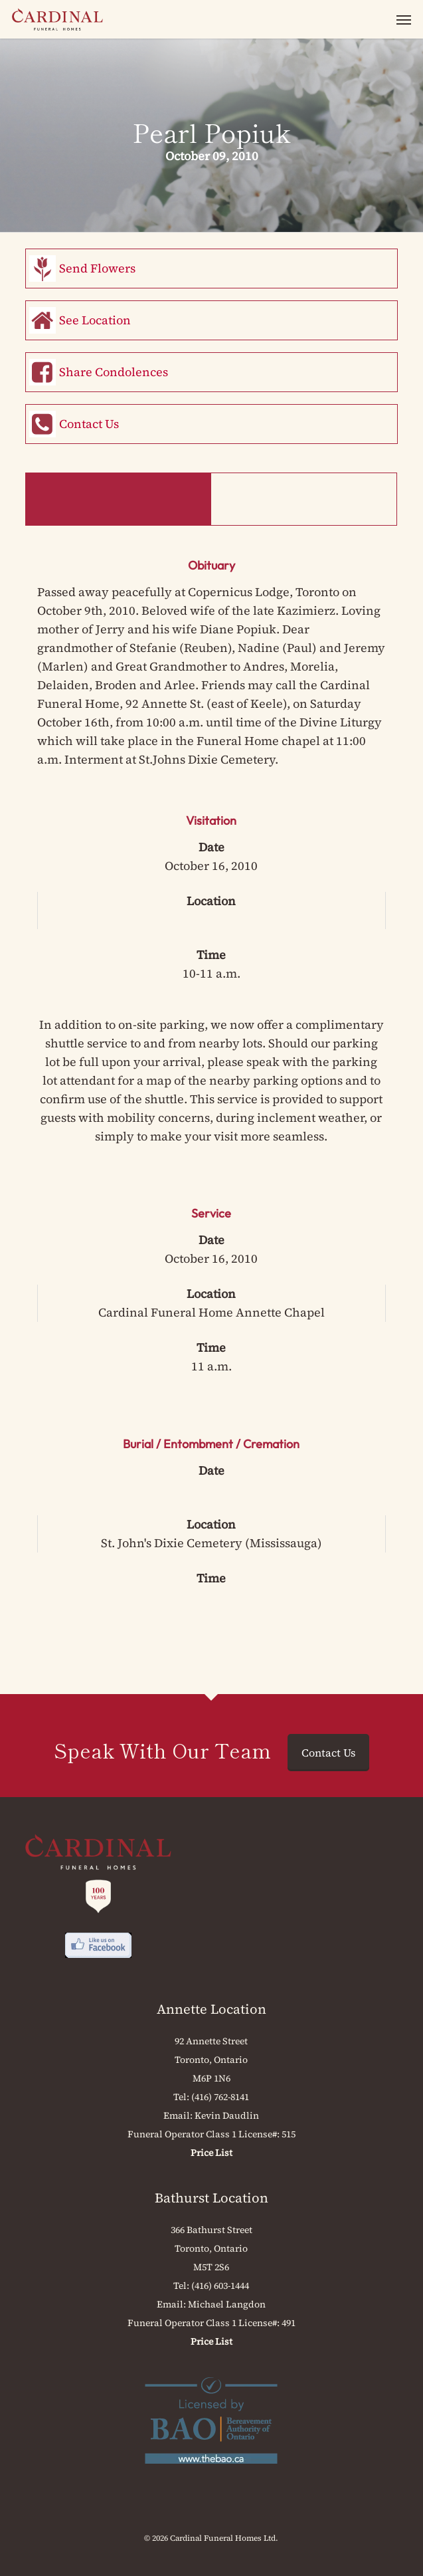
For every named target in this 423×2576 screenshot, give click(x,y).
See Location (95, 320)
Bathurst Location (211, 2198)
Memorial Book (303, 499)
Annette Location (211, 2009)
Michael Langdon (227, 2304)
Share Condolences (113, 372)
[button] (403, 19)
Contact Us (89, 423)
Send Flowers (97, 268)
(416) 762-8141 (220, 2096)
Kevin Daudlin (227, 2115)
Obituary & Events (118, 499)
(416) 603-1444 (220, 2285)
